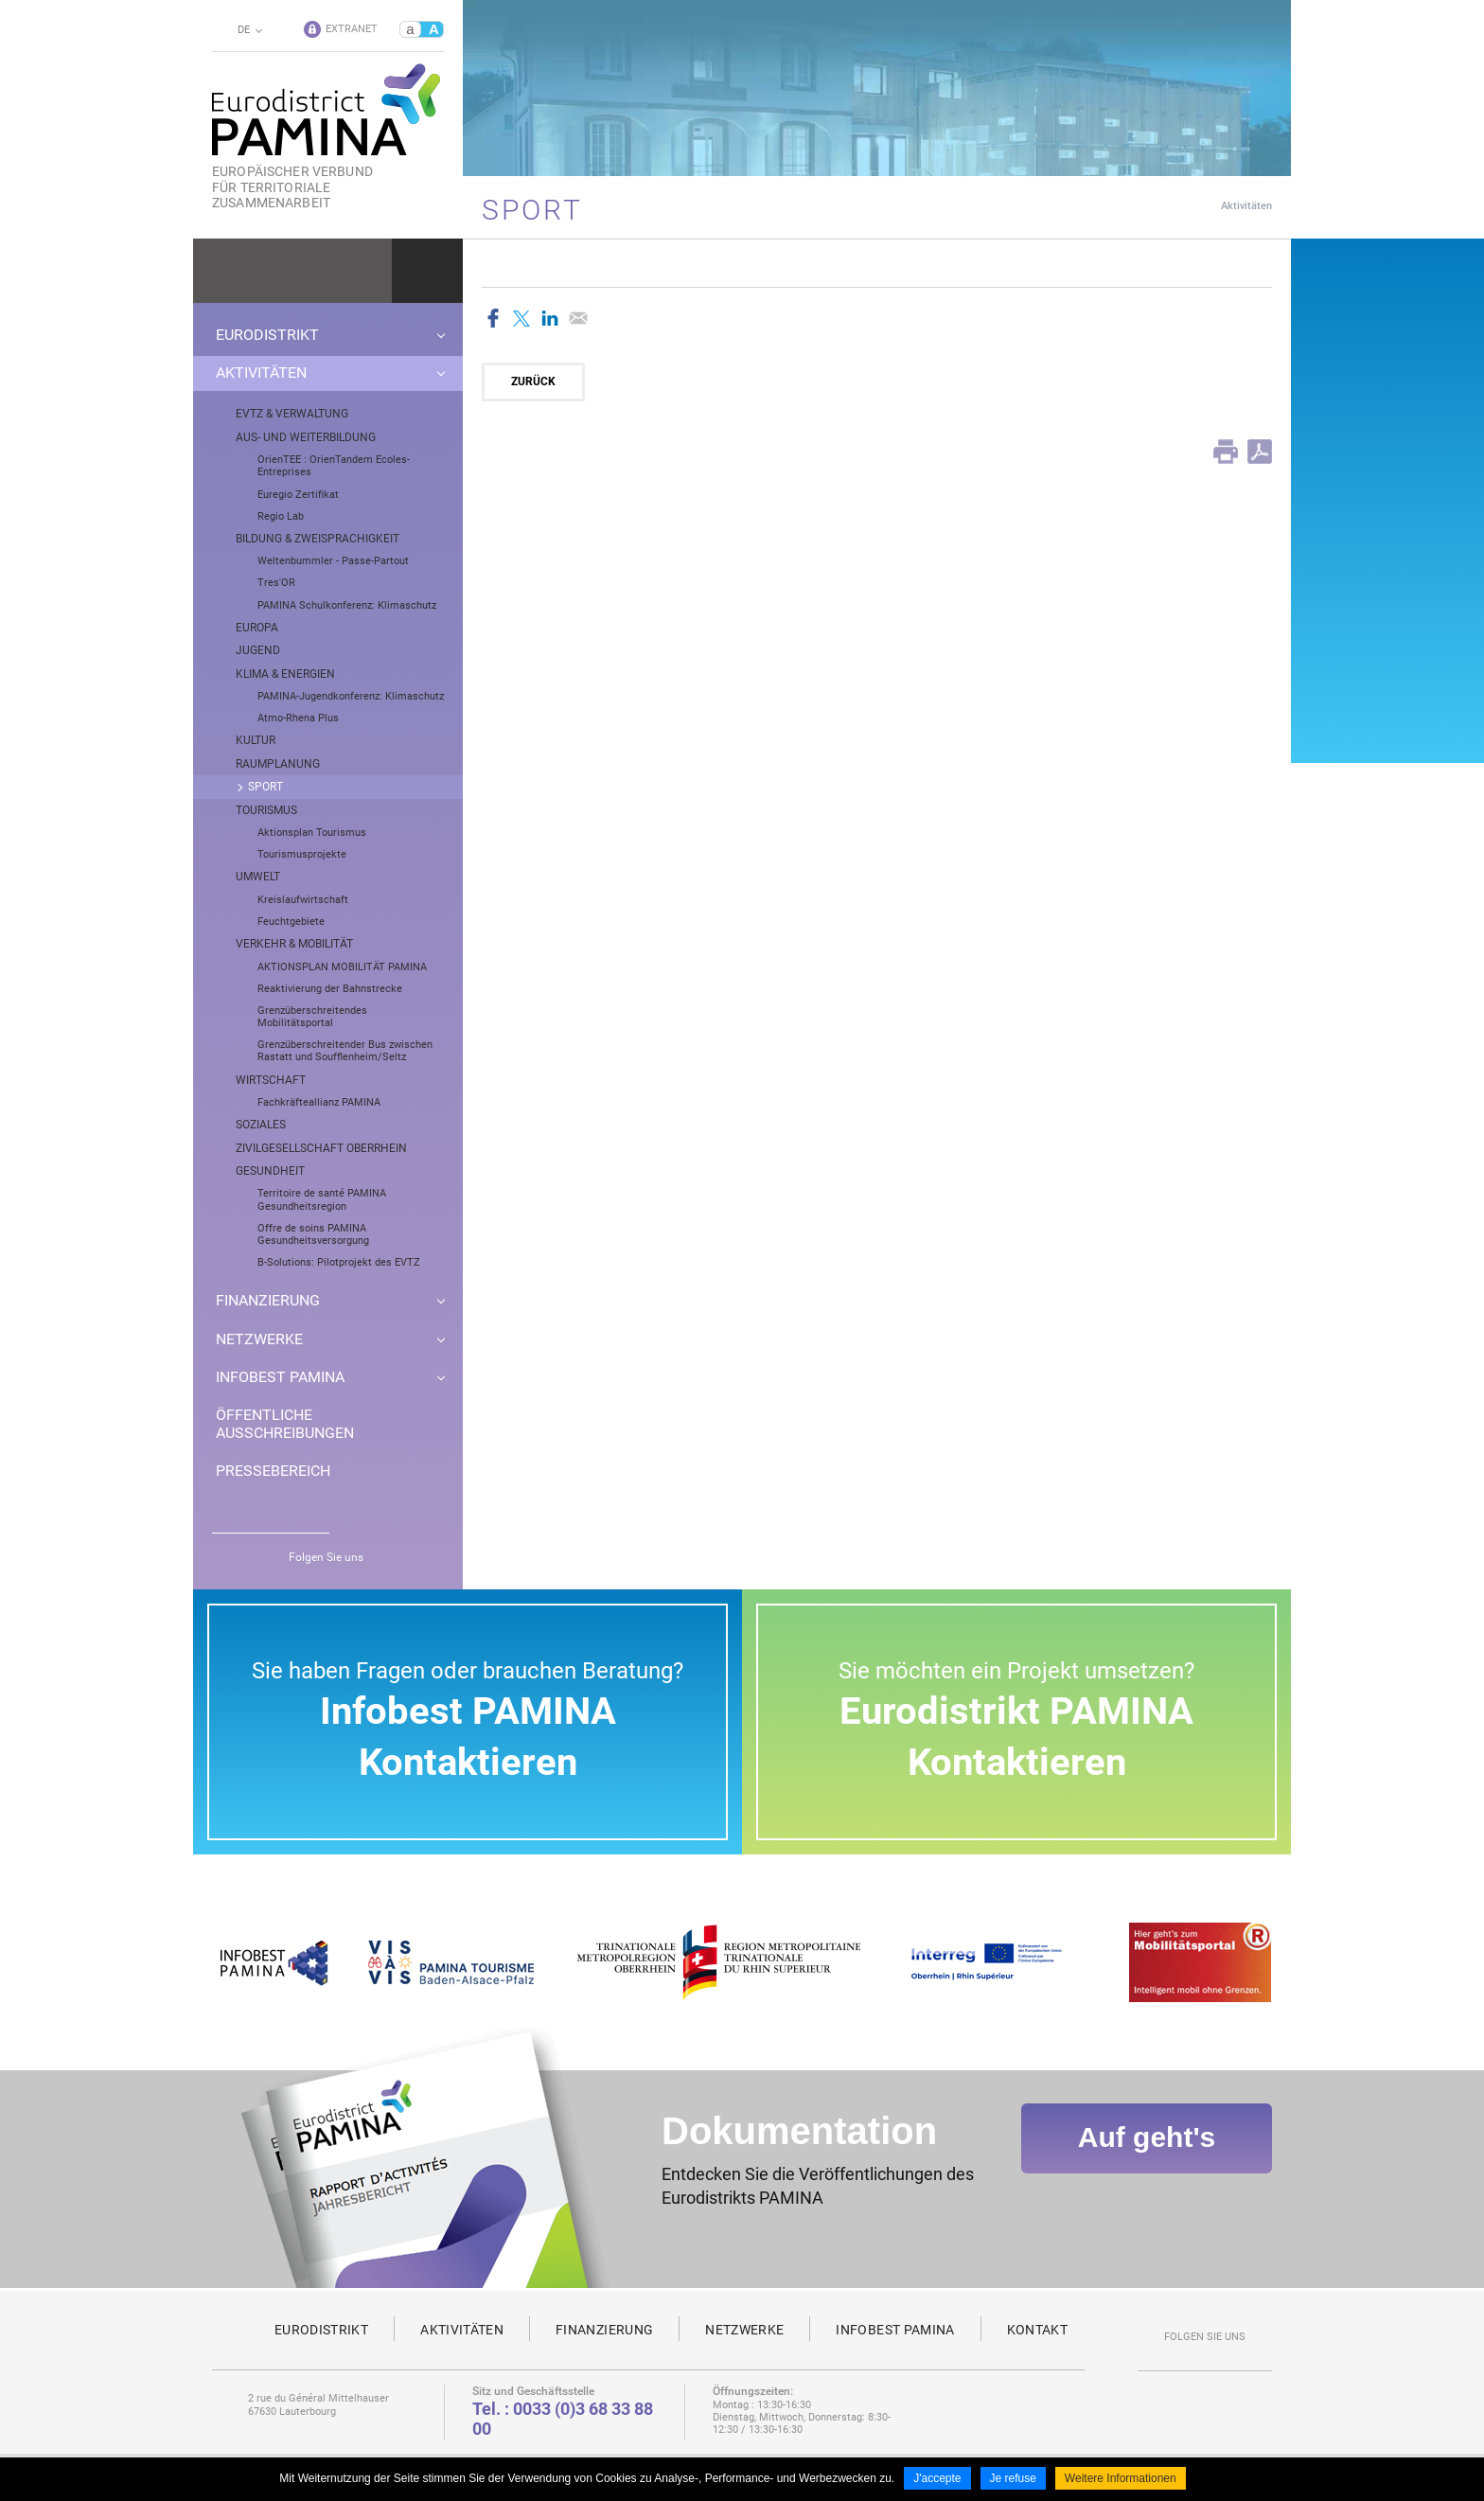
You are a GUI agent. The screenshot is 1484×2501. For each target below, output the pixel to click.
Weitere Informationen (1120, 2480)
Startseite (1174, 205)
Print (1225, 451)
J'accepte (937, 2480)
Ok (427, 271)
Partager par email (578, 318)
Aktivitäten (1246, 206)
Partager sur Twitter (521, 318)
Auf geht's (1146, 2151)
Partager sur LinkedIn (550, 318)
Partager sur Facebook (493, 318)
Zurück (533, 381)
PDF (1259, 451)
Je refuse (1013, 2480)
